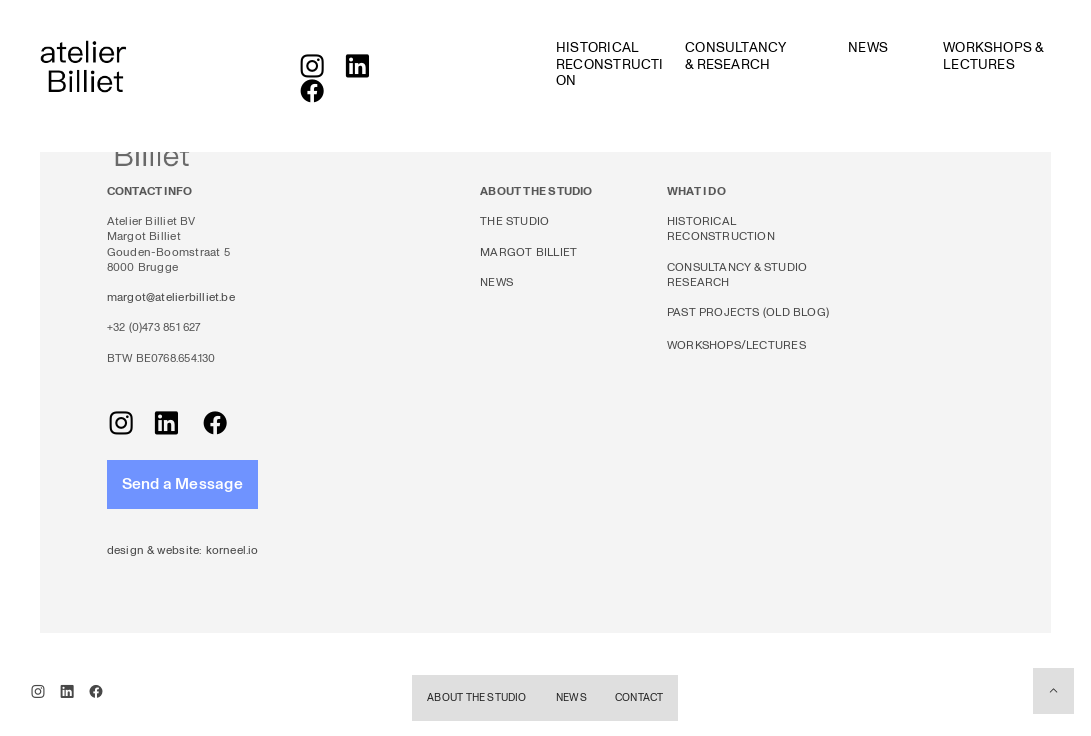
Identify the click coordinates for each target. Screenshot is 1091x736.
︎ (312, 68)
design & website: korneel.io (183, 550)
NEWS (868, 47)
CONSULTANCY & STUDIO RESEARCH (737, 275)
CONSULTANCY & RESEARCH (735, 56)
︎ (312, 93)
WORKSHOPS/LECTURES (736, 345)
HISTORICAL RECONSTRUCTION (610, 64)
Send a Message (182, 484)
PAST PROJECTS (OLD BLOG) (748, 312)
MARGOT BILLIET (528, 252)
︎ (357, 68)
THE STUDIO (514, 221)
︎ (1053, 690)
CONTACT (639, 697)
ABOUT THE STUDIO (476, 697)
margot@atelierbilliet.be (171, 297)
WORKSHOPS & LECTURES (993, 56)
